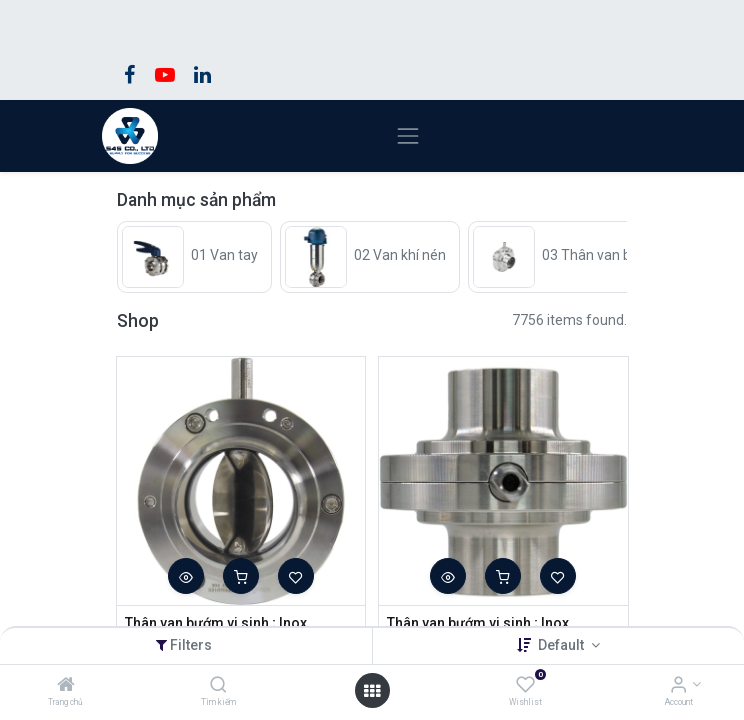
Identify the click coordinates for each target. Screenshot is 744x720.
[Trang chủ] (66, 686)
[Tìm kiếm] (218, 686)
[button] (186, 576)
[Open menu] (372, 691)
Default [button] (562, 645)
